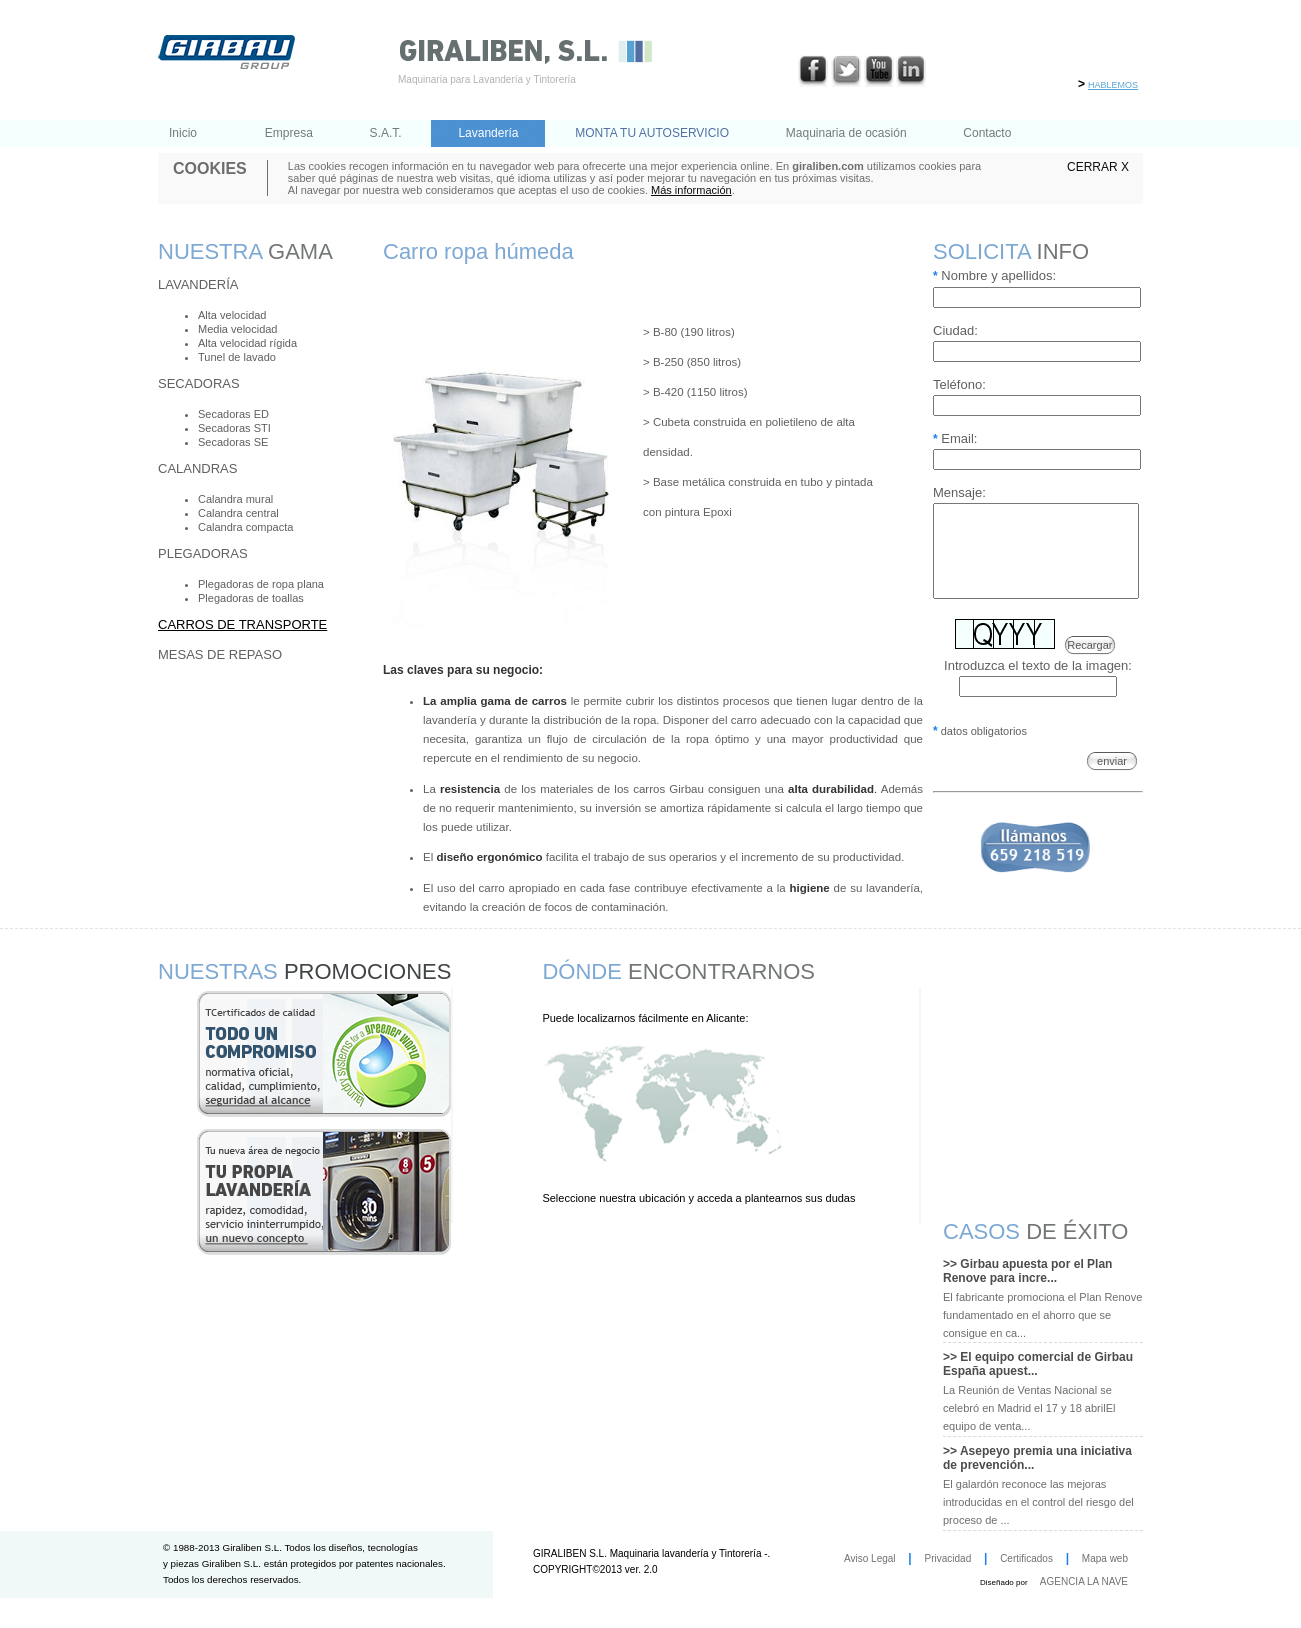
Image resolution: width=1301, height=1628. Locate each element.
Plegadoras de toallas (251, 598)
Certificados (1026, 1558)
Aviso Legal (870, 1558)
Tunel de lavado (237, 357)
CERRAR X (1098, 167)
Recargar (1089, 663)
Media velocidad (238, 329)
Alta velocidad (232, 315)
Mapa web (1105, 1558)
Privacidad (948, 1558)
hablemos (1113, 83)
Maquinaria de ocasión (846, 133)
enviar (1112, 779)
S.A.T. (386, 133)
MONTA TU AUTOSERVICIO (652, 133)
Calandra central (238, 513)
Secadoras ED (233, 414)
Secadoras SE (233, 442)
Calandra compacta (245, 527)
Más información (691, 190)
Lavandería (488, 133)
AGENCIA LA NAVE (1084, 1581)
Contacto (987, 133)
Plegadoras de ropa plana (261, 584)
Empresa (289, 133)
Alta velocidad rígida (247, 343)
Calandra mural (235, 499)
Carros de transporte (242, 624)
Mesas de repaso (220, 654)
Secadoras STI (234, 428)
